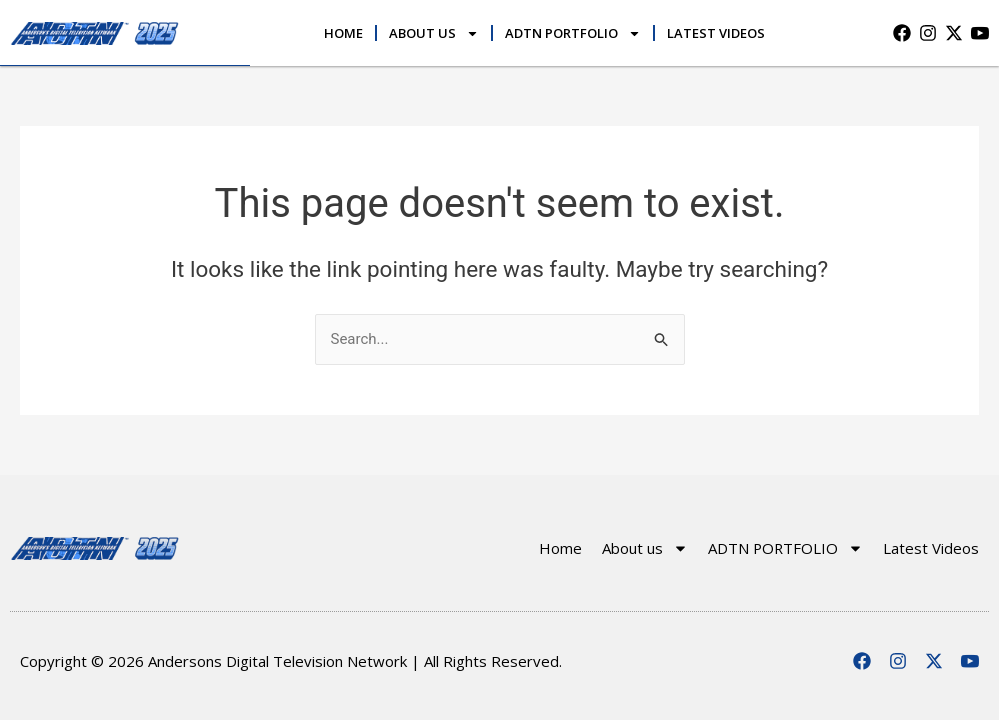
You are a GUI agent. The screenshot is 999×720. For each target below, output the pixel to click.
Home (343, 33)
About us (434, 33)
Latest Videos (716, 33)
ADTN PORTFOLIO (573, 33)
